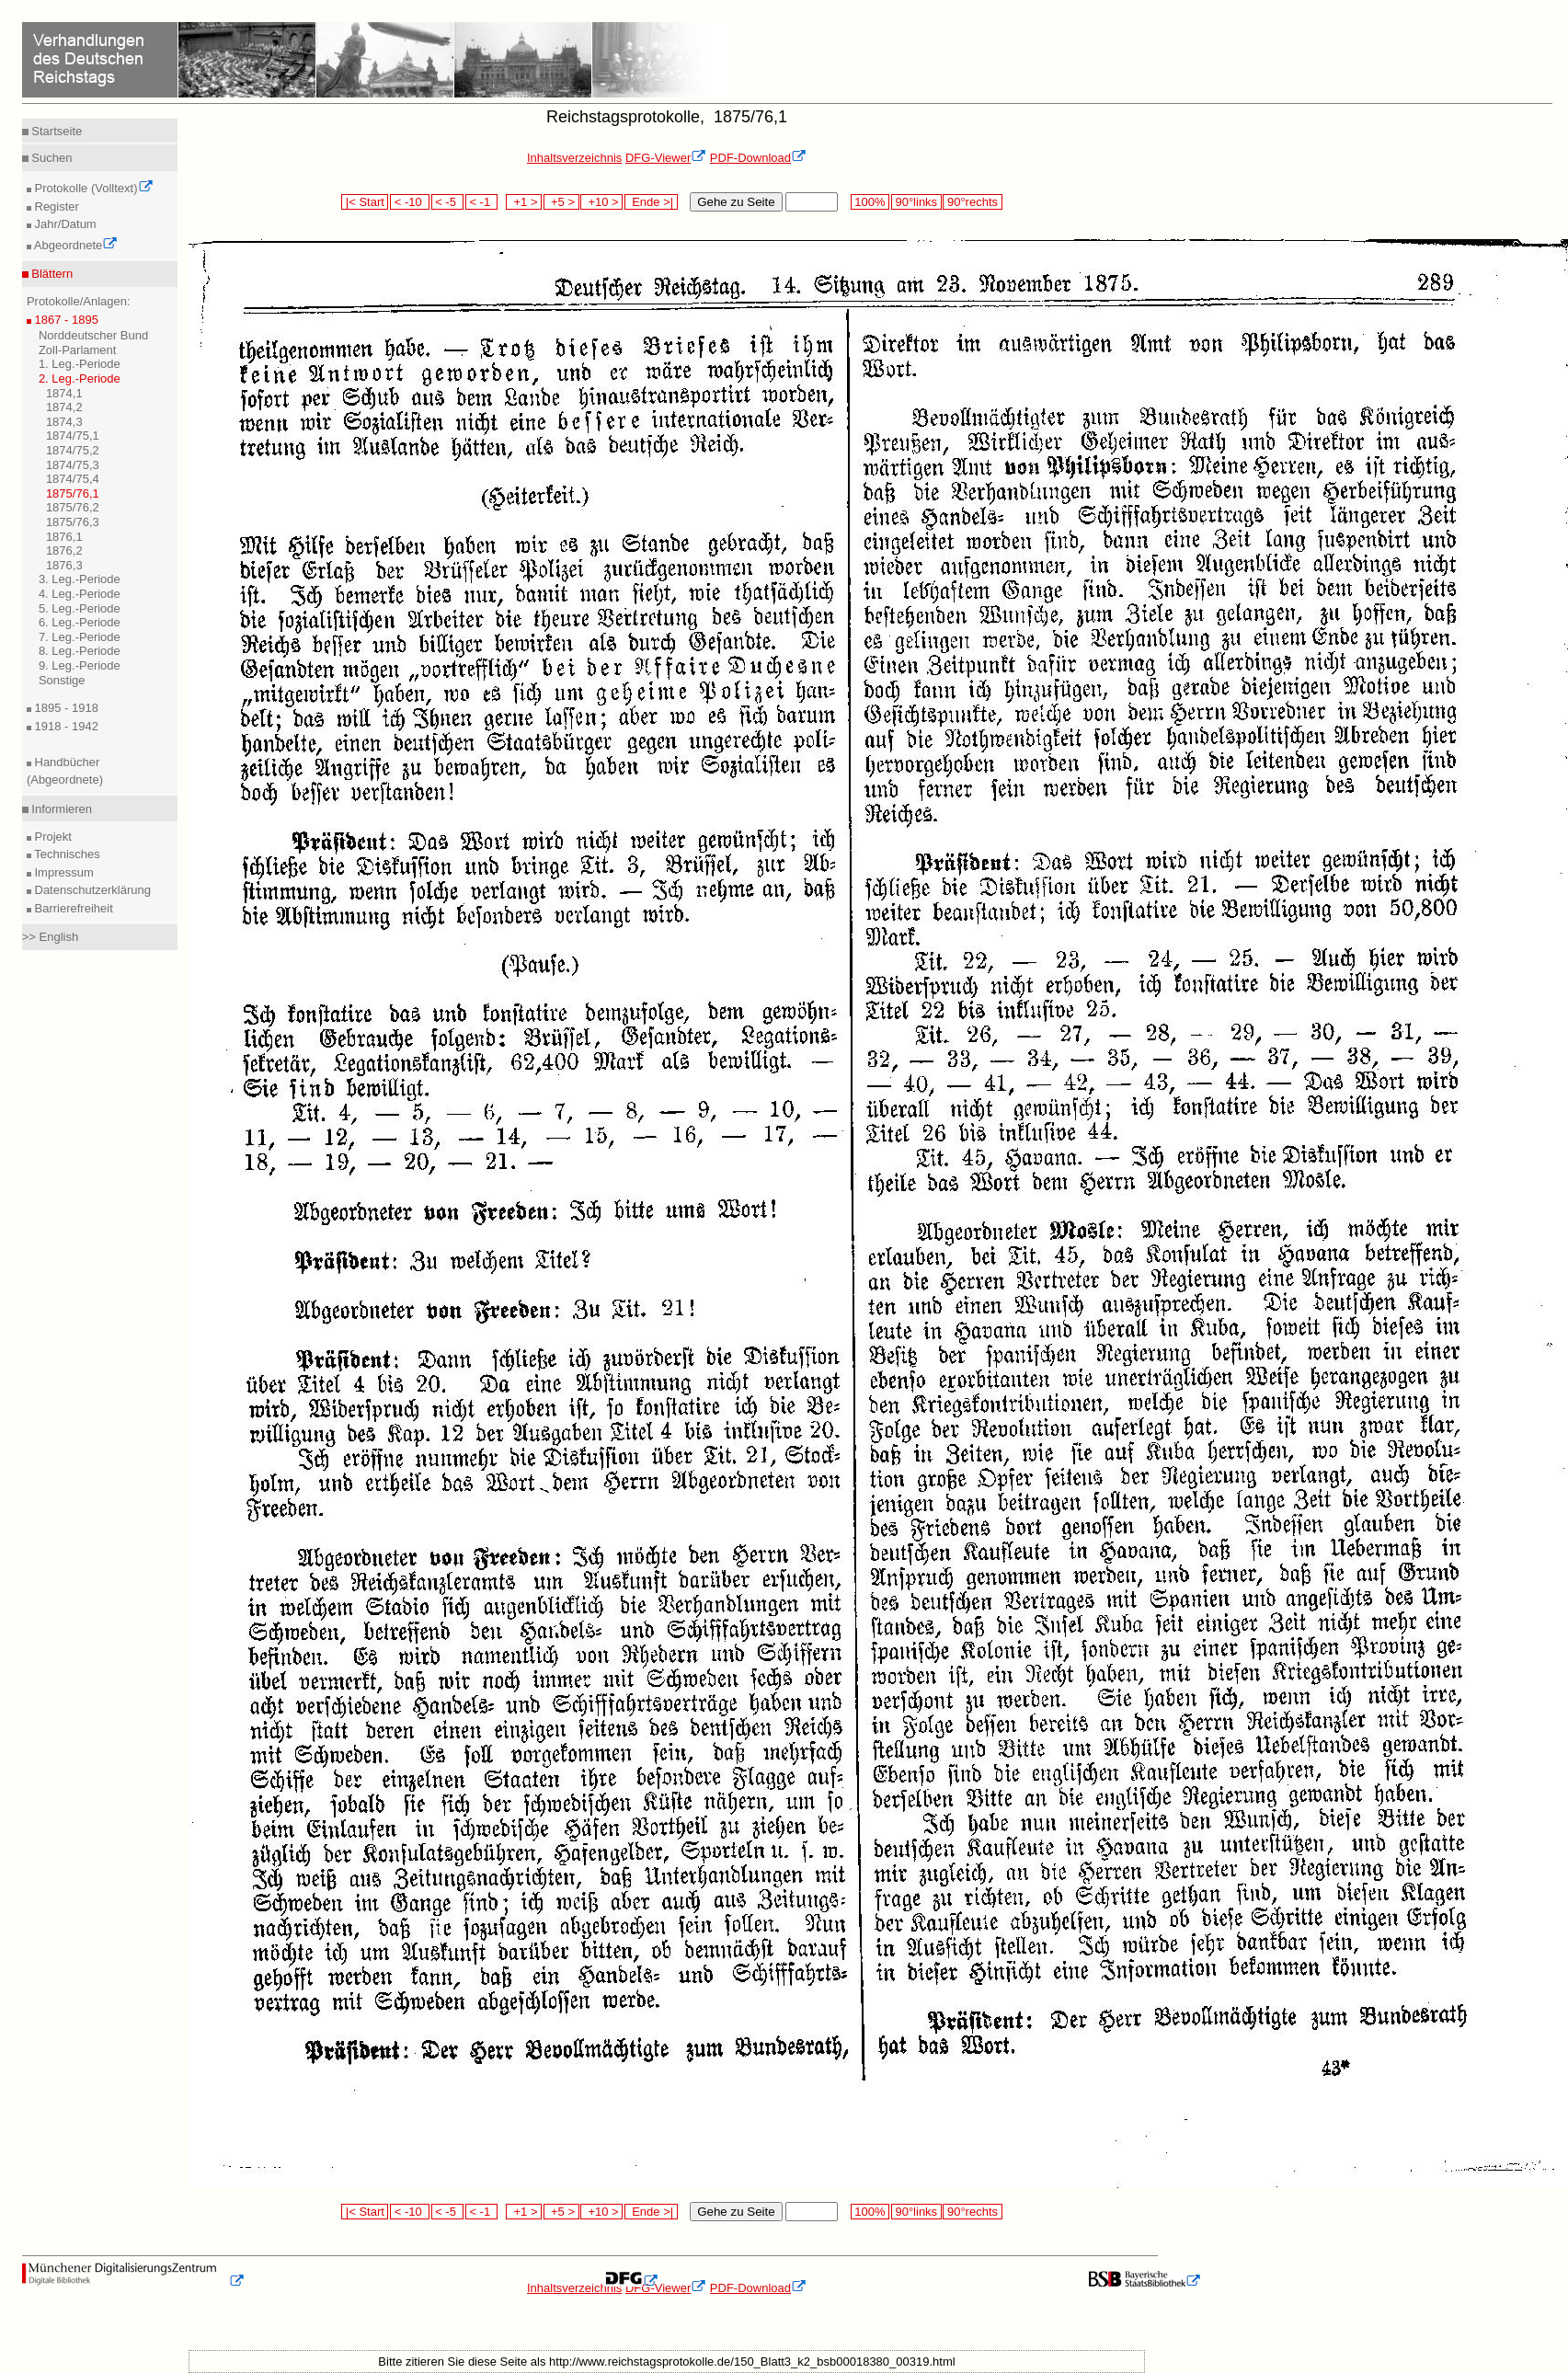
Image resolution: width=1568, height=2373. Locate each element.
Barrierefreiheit (72, 908)
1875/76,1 (72, 493)
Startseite (56, 131)
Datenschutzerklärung (91, 890)
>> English (50, 937)
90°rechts (972, 202)
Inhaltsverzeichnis (574, 158)
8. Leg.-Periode (79, 651)
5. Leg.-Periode (79, 608)
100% (870, 202)
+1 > (524, 202)
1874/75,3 (72, 465)
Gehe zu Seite (735, 202)
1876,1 (64, 537)
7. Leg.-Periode (79, 637)
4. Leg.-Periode (79, 594)
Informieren (60, 809)
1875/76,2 (72, 507)
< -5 (448, 202)
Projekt (51, 836)
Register (55, 206)
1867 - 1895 (64, 320)
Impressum (62, 872)
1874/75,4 (72, 479)
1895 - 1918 (64, 708)
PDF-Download (758, 158)
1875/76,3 (72, 522)
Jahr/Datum (64, 224)
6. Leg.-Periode (79, 622)
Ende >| (651, 202)
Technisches (65, 854)
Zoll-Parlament (78, 350)
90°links (916, 202)
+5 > (561, 202)
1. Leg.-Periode (79, 364)
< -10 (410, 202)
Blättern (51, 274)
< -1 (482, 202)
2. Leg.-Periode (79, 378)
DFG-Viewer (665, 158)
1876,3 (64, 565)
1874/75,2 (72, 450)
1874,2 (64, 407)
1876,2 (64, 550)
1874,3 (64, 422)
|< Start (364, 202)
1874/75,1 (72, 435)
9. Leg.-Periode (79, 665)
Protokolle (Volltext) (92, 188)
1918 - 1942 (64, 726)
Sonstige (62, 680)
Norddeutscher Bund (93, 335)
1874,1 (64, 393)
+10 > (601, 202)
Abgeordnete (74, 245)
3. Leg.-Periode (79, 579)
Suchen (51, 158)
